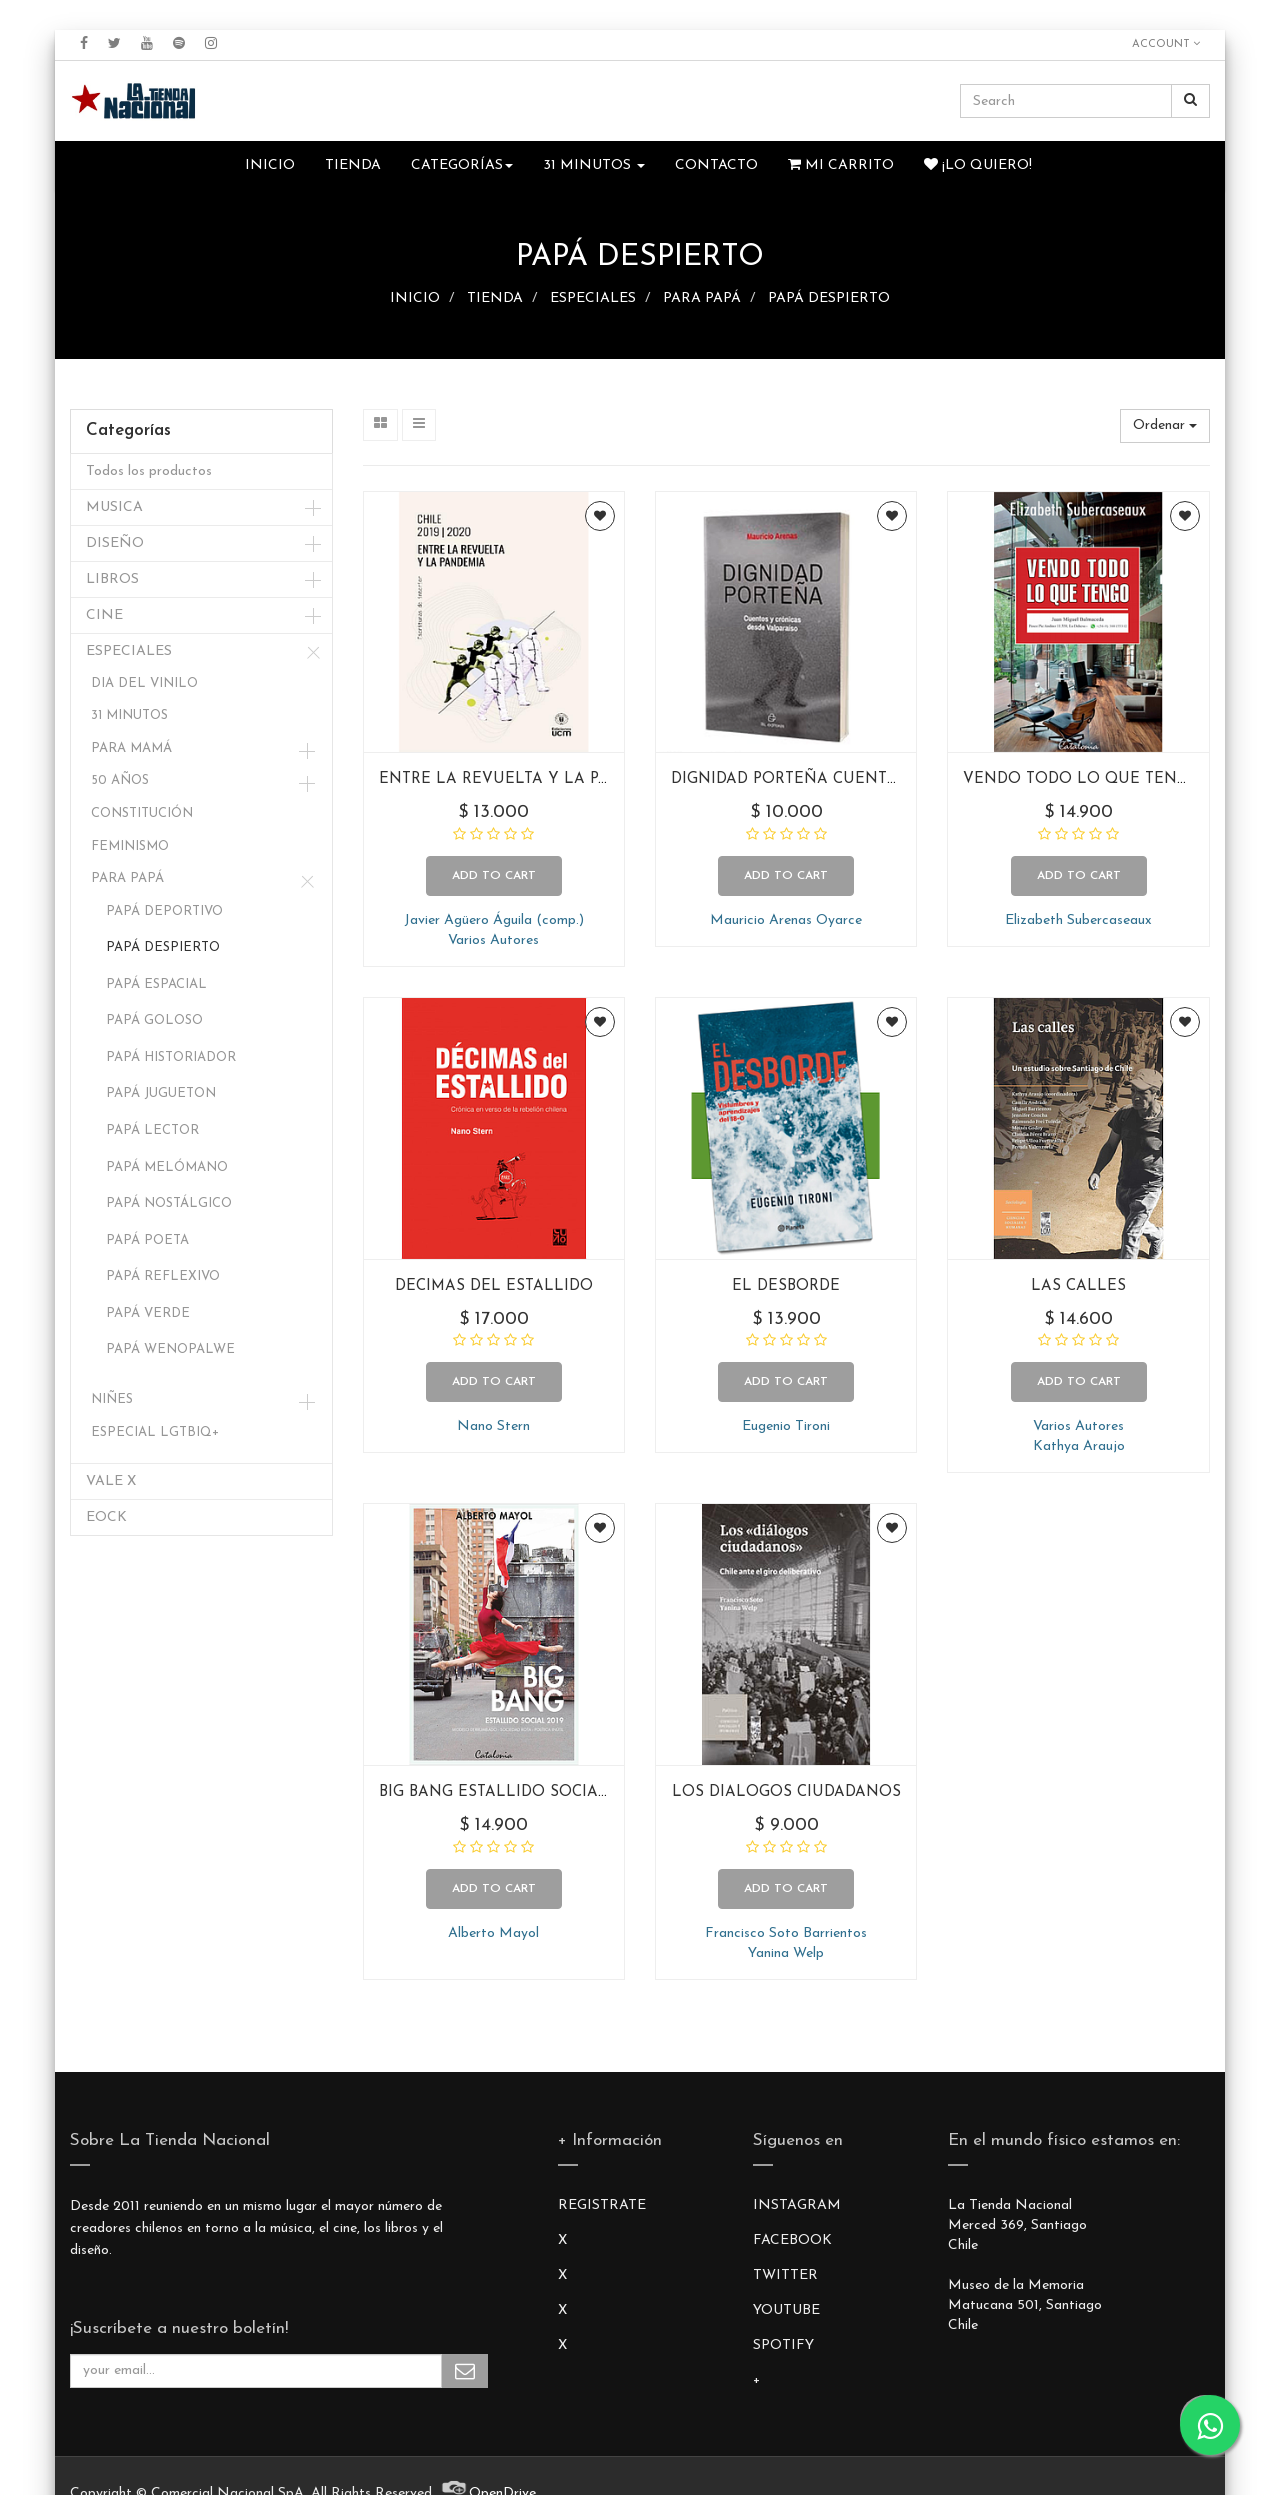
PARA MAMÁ (131, 748)
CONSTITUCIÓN (142, 813)
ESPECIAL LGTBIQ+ (155, 1432)
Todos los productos (149, 471)
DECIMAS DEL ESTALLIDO (494, 1286)
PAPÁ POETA (147, 1240)
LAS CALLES (1078, 1286)
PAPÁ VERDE (148, 1313)
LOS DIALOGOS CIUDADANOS (786, 1792)
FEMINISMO (130, 846)
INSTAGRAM (797, 2205)
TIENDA (495, 298)
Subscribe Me (465, 2371)
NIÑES (112, 1399)
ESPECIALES (593, 298)
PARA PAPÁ (702, 298)
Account (1166, 44)
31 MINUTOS (129, 715)
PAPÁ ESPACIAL (156, 984)
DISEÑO (115, 543)
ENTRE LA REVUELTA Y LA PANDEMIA (526, 779)
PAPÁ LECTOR (152, 1130)
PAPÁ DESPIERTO (829, 298)
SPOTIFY (783, 2345)
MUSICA (114, 507)
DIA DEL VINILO (144, 683)
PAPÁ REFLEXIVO (163, 1276)
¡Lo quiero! (978, 165)
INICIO (415, 298)
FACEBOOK (792, 2240)
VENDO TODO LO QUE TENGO (1082, 779)
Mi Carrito (841, 165)
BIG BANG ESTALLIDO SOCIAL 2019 (512, 1792)
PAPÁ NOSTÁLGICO (169, 1203)
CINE (104, 615)
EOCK (106, 1517)
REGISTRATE (602, 2205)
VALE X (111, 1481)
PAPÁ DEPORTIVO (164, 911)
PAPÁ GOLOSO (154, 1020)
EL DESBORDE (786, 1286)
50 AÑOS (120, 780)
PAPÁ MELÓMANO (167, 1167)
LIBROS (112, 579)
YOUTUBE (786, 2310)
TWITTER (785, 2275)
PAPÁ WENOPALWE (170, 1349)
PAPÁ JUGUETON (161, 1093)
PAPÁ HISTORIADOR (171, 1057)
